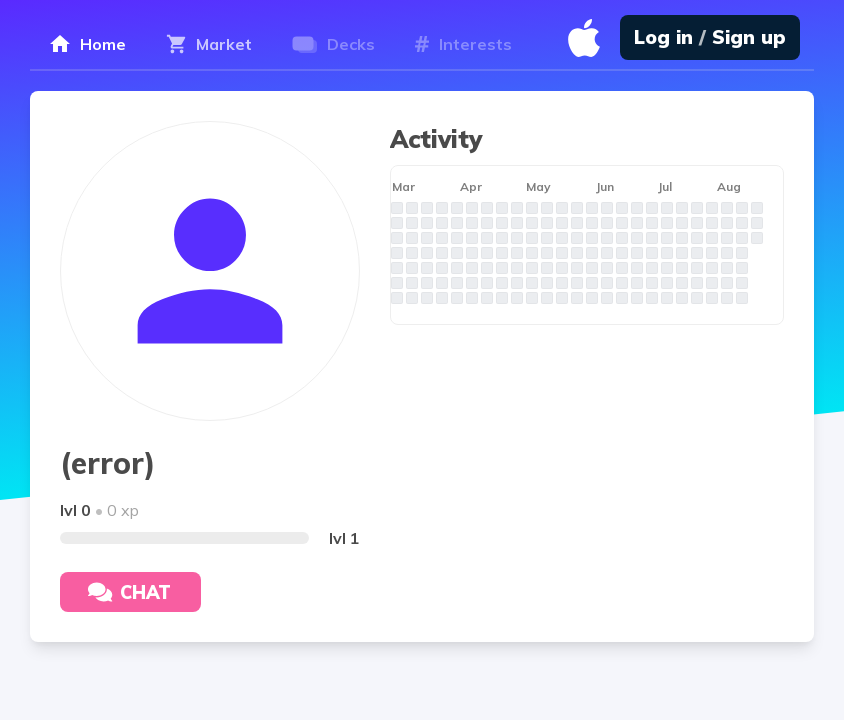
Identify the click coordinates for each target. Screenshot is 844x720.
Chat (129, 592)
